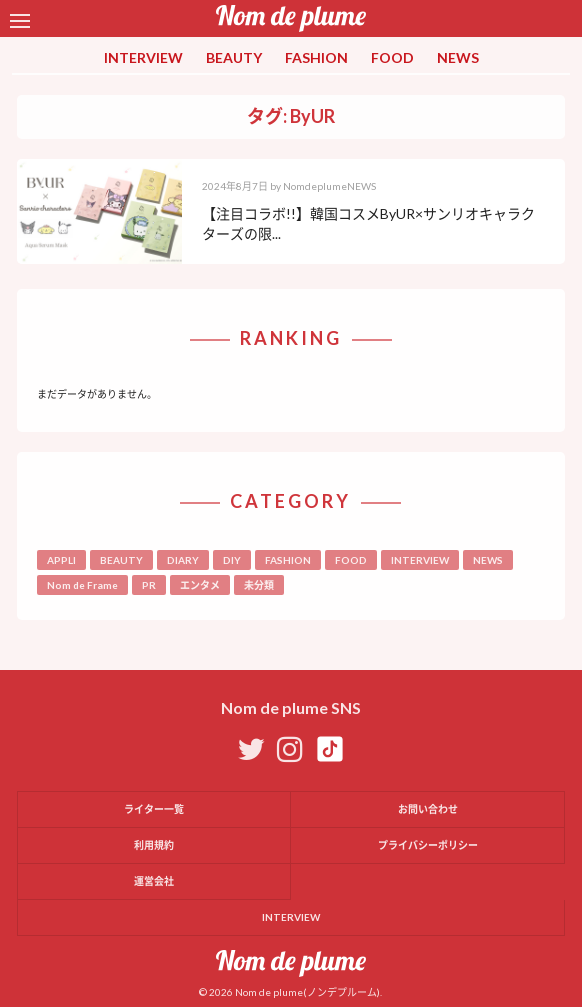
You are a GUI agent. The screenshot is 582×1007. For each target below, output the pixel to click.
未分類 (259, 585)
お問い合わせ (428, 809)
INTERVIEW (143, 57)
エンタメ (200, 585)
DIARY (183, 560)
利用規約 (154, 845)
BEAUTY (234, 57)
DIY (232, 560)
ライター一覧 (154, 809)
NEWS (458, 57)
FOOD (392, 57)
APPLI (61, 560)
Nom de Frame (82, 585)
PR (149, 585)
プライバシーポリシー (428, 845)
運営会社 (154, 881)
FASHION (316, 57)
